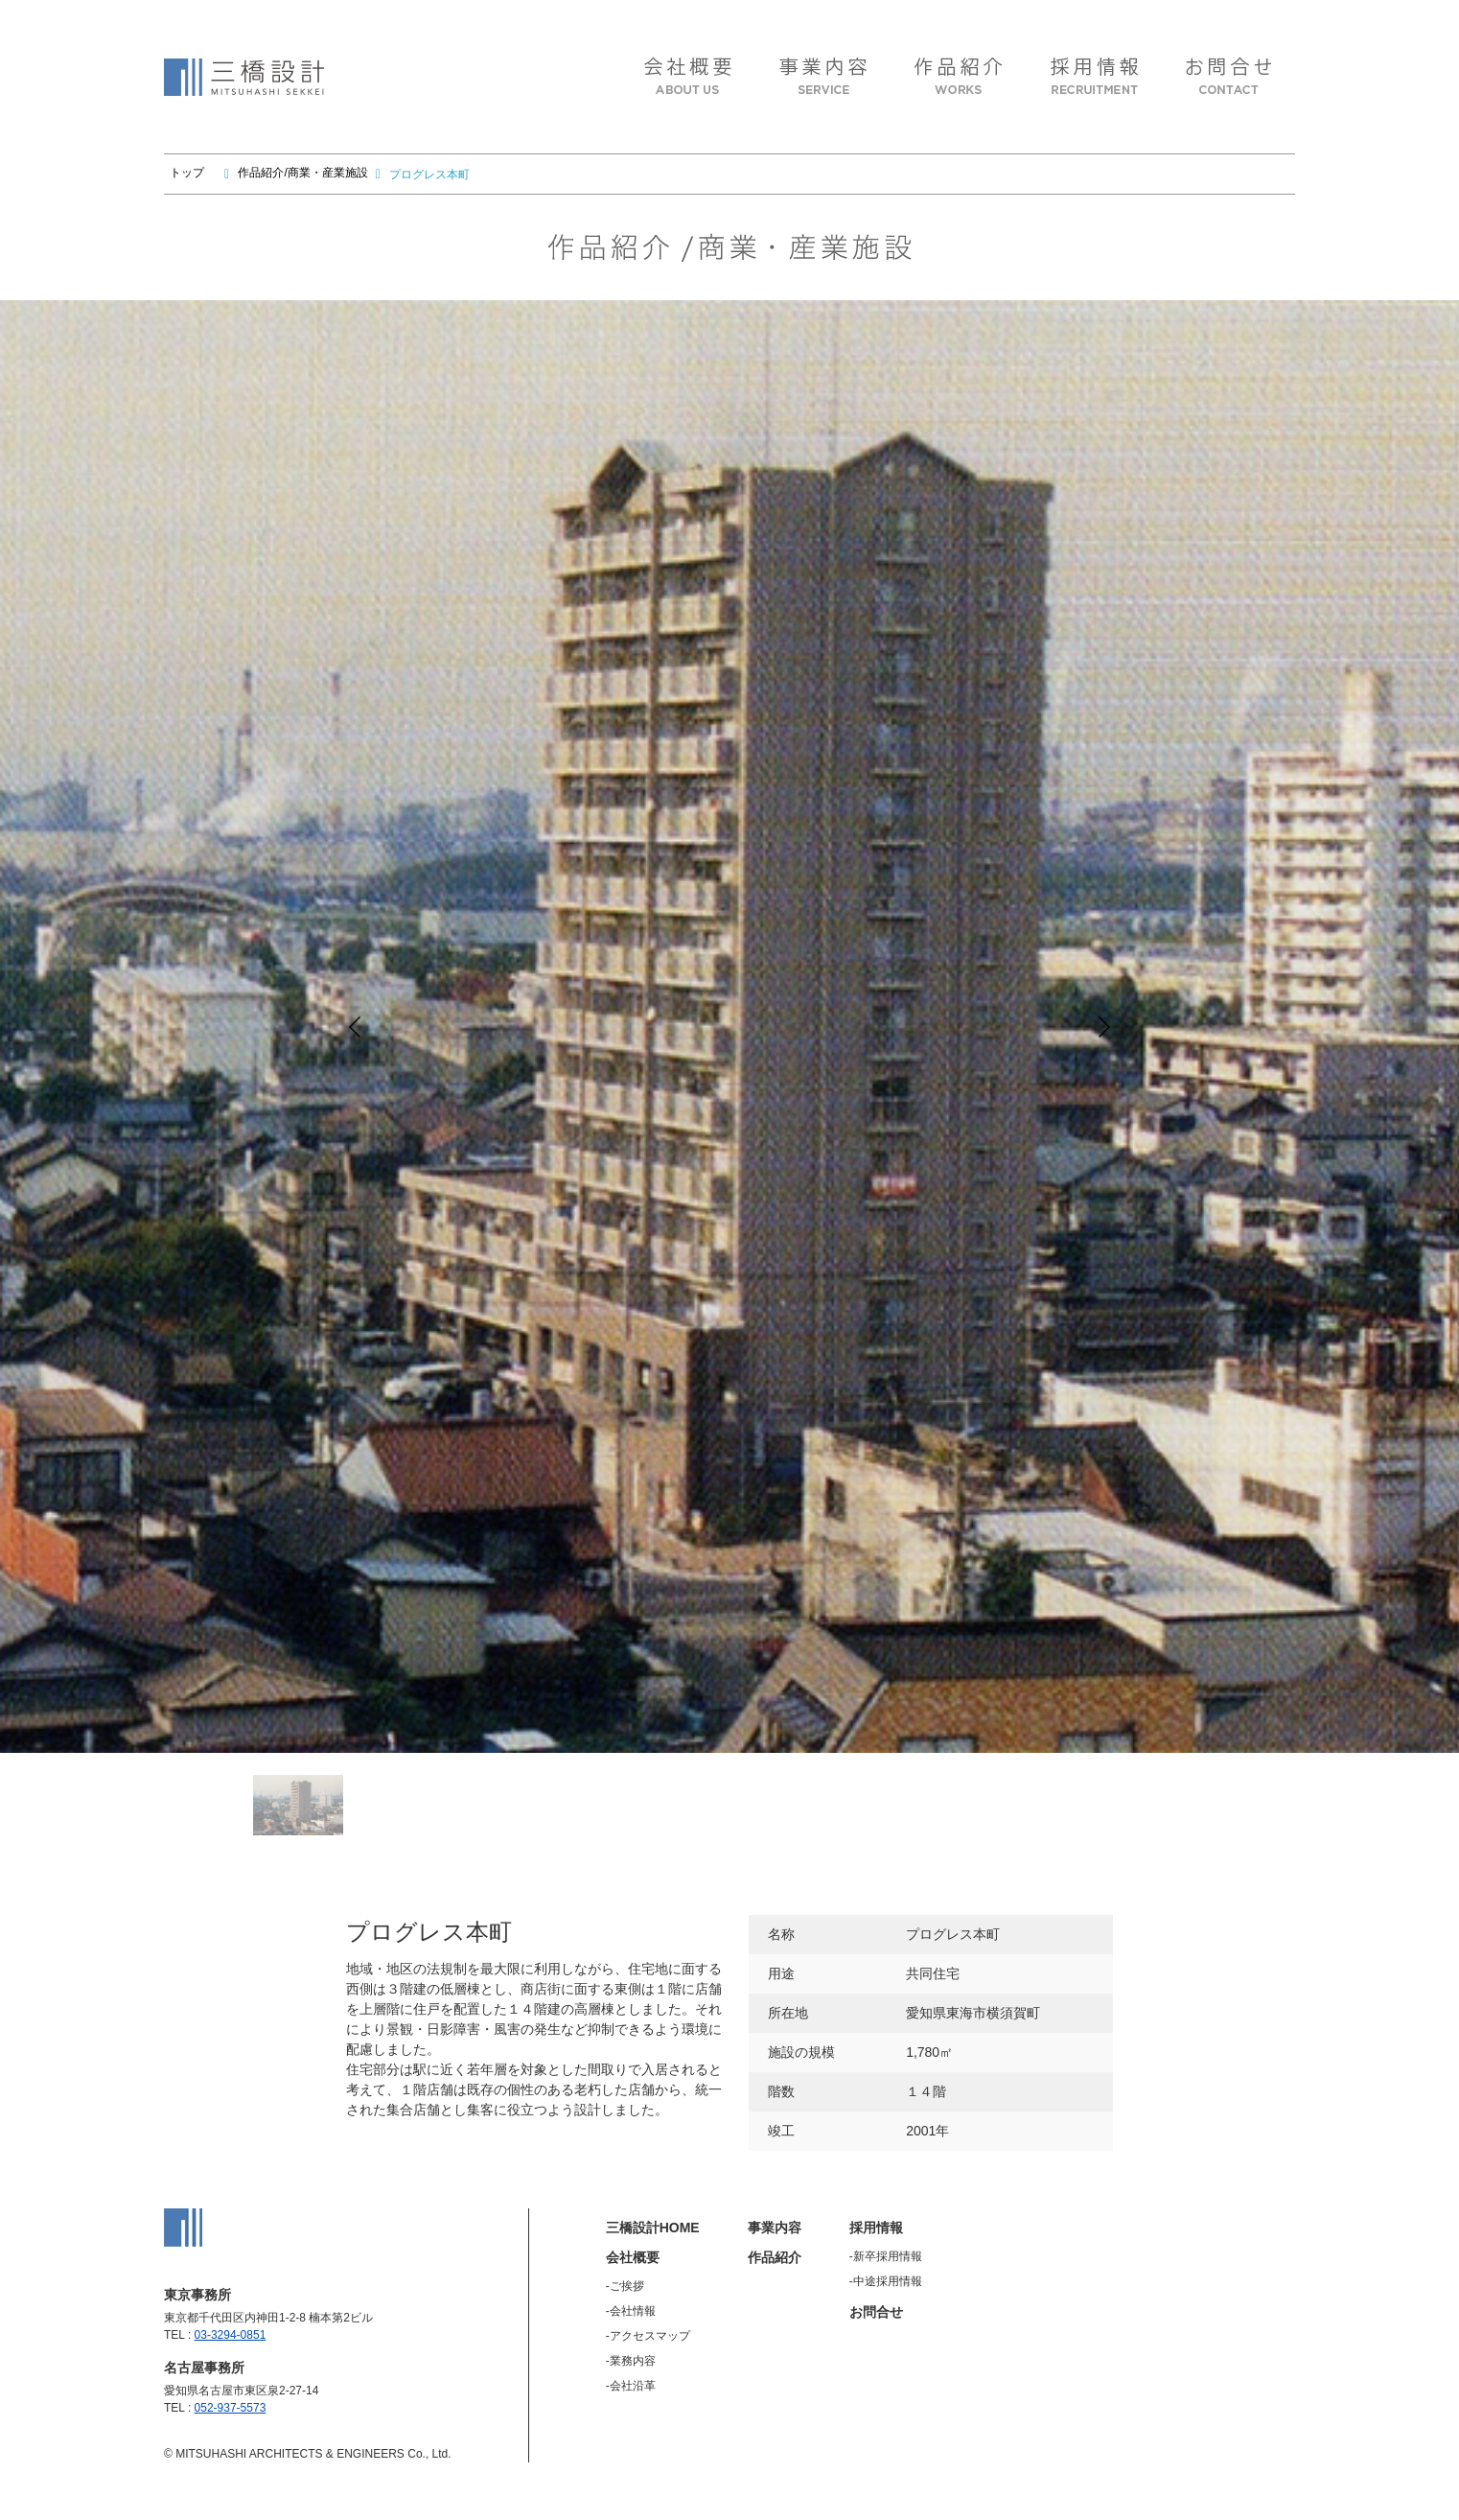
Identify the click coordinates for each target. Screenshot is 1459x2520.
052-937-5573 (230, 2408)
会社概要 (633, 2257)
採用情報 (876, 2227)
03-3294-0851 (230, 2335)
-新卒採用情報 (885, 2256)
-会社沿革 (631, 2385)
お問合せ (876, 2312)
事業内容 (774, 2227)
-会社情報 (631, 2311)
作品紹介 (774, 2257)
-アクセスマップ (648, 2336)
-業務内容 (631, 2361)
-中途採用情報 (885, 2281)
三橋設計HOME (653, 2227)
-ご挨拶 (625, 2286)
